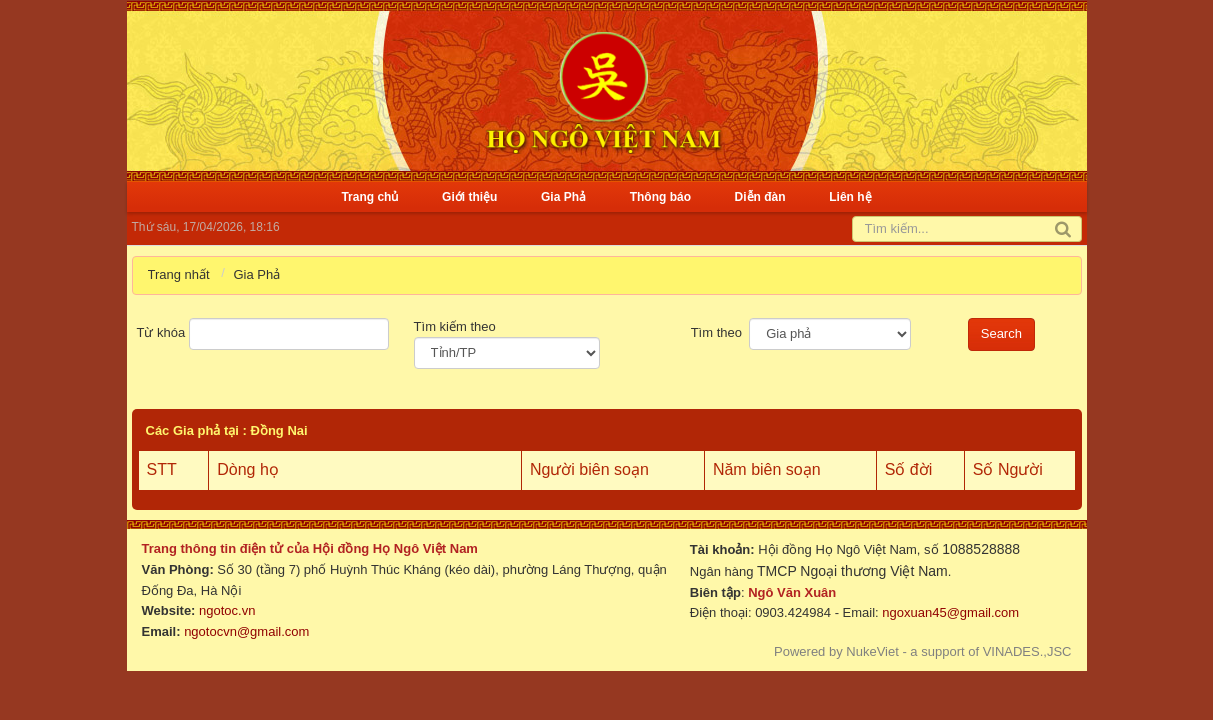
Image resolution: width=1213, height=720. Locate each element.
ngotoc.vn (227, 610)
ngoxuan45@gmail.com (949, 612)
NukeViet (872, 651)
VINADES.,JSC (1027, 651)
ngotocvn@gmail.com (246, 631)
